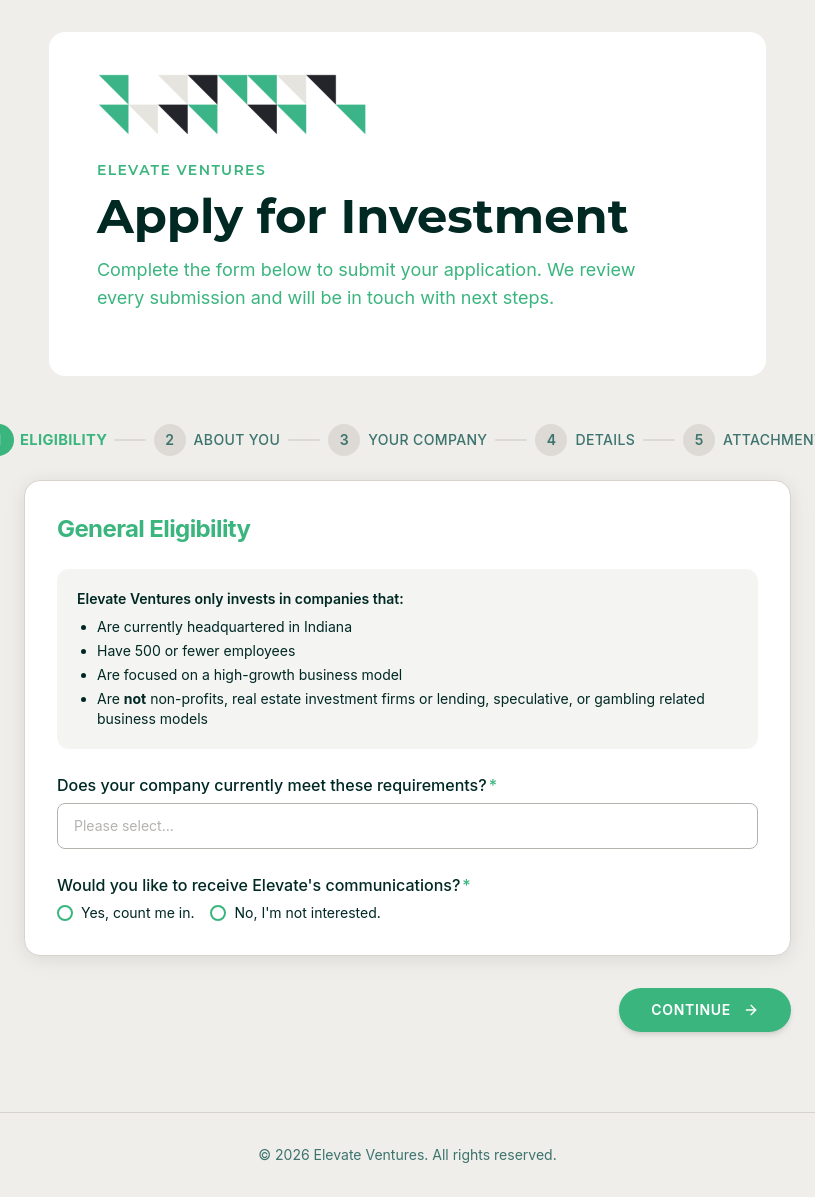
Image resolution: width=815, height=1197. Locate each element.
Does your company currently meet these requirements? (277, 785)
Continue (705, 1009)
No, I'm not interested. (295, 912)
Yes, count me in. (125, 912)
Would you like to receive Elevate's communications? (264, 885)
